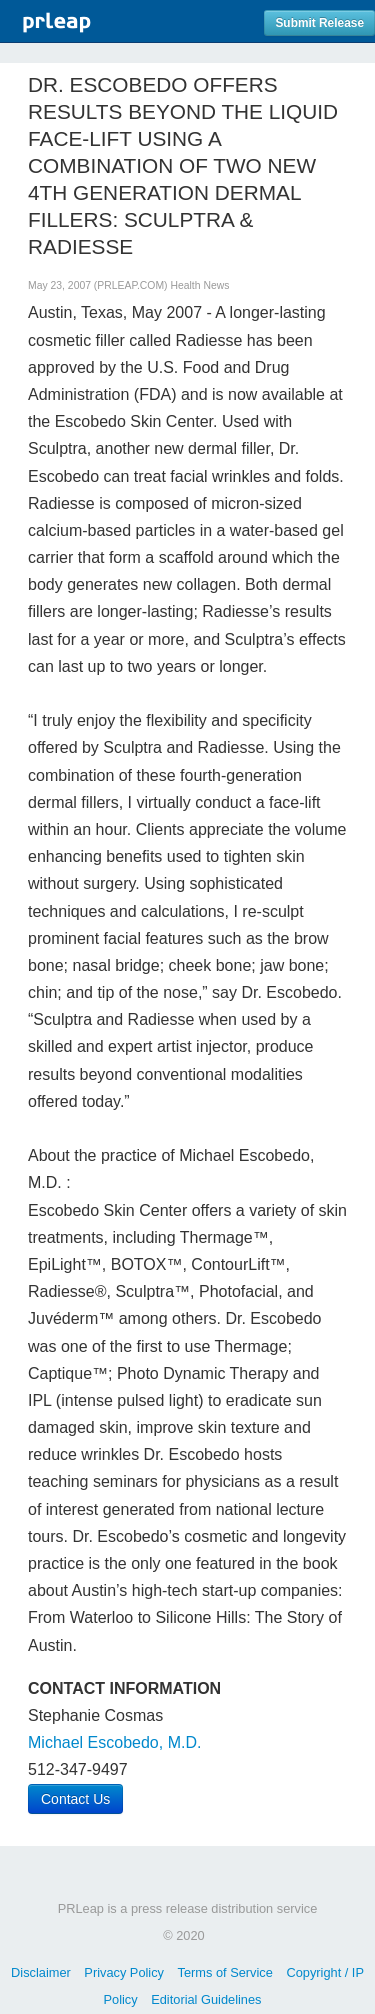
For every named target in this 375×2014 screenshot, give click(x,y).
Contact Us (75, 1799)
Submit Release (319, 23)
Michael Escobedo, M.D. (114, 1742)
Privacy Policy (124, 1972)
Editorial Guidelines (206, 1999)
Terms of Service (225, 1972)
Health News (199, 285)
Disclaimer (41, 1972)
